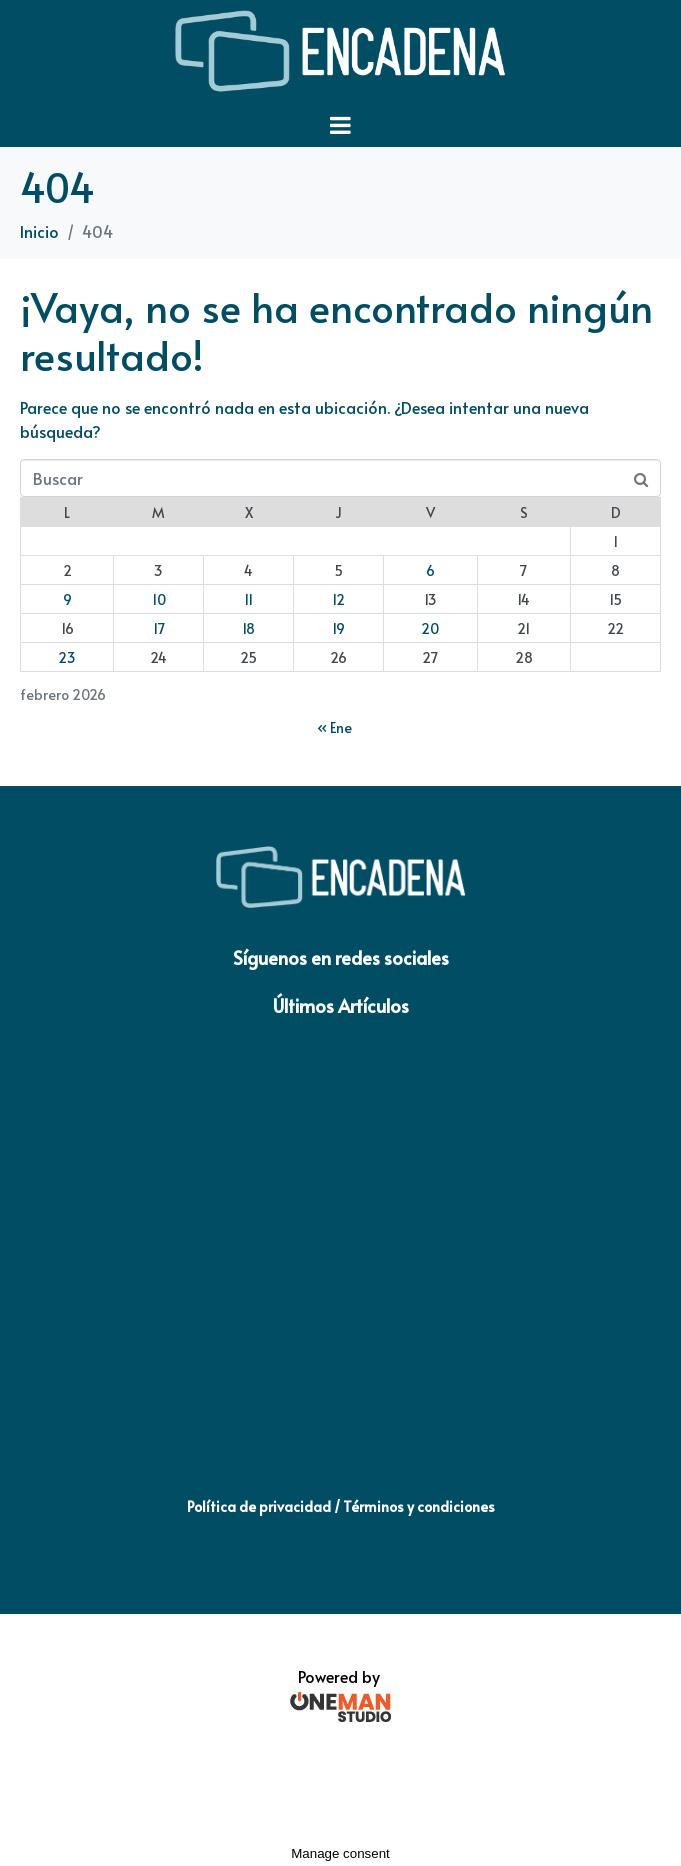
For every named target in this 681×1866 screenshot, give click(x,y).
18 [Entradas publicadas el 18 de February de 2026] (248, 628)
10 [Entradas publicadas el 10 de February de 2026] (159, 599)
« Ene (334, 727)
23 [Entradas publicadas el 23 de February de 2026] (67, 657)
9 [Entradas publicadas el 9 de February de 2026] (67, 599)
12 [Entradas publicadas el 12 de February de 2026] (338, 599)
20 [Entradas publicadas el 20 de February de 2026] (430, 628)
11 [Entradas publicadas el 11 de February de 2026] (248, 599)
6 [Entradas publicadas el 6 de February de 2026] (430, 570)
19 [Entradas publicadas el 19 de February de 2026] (338, 628)
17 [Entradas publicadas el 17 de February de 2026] (159, 628)
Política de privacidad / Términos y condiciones (341, 1506)
